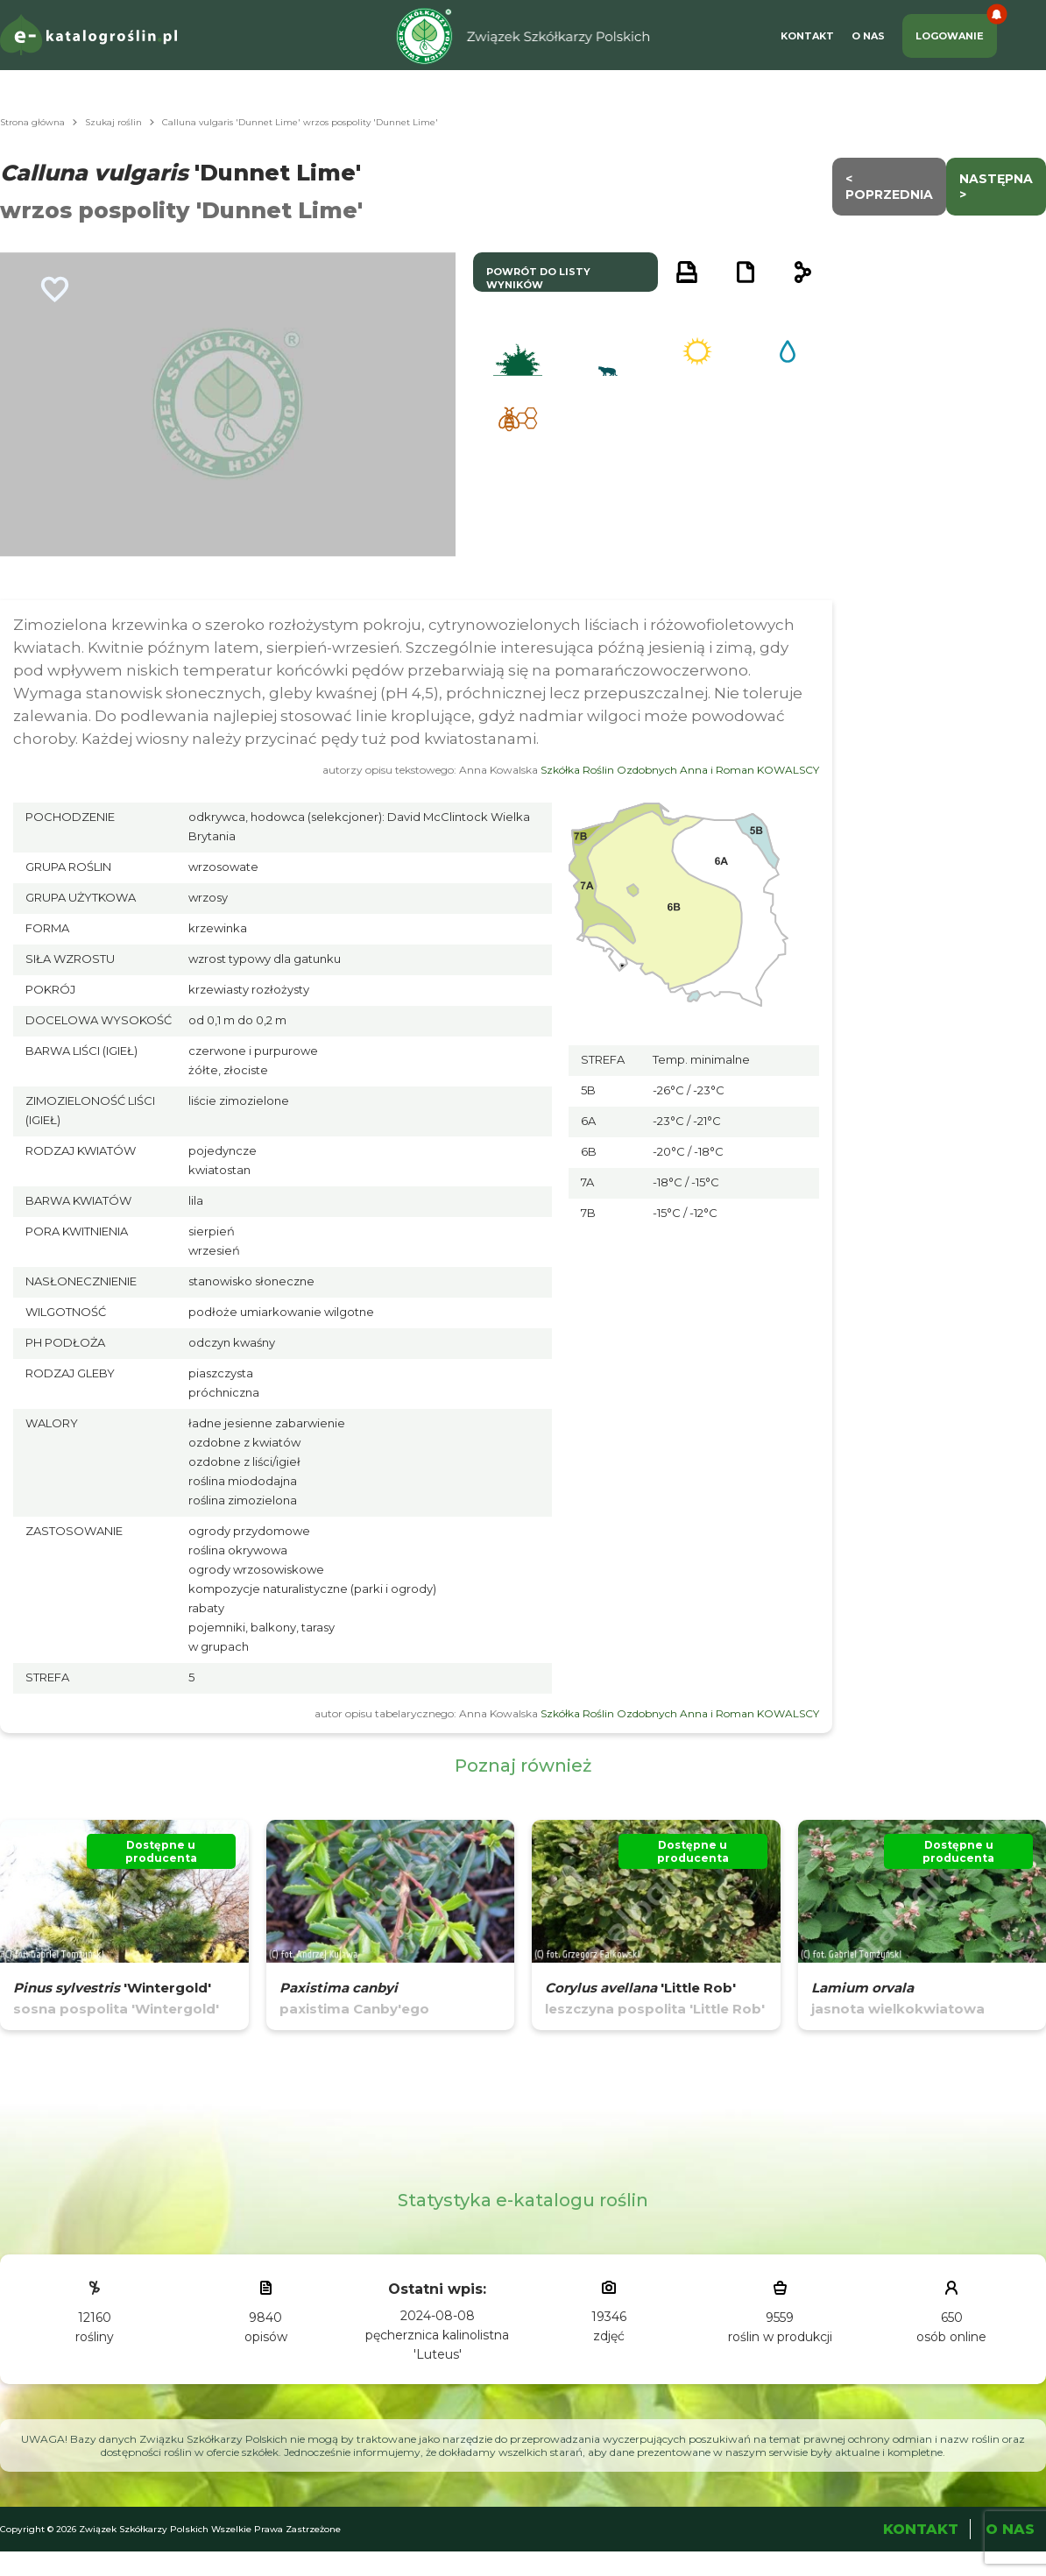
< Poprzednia (889, 186)
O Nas (868, 36)
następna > (996, 186)
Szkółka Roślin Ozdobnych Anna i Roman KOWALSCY (680, 769)
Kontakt (807, 36)
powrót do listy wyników (538, 278)
